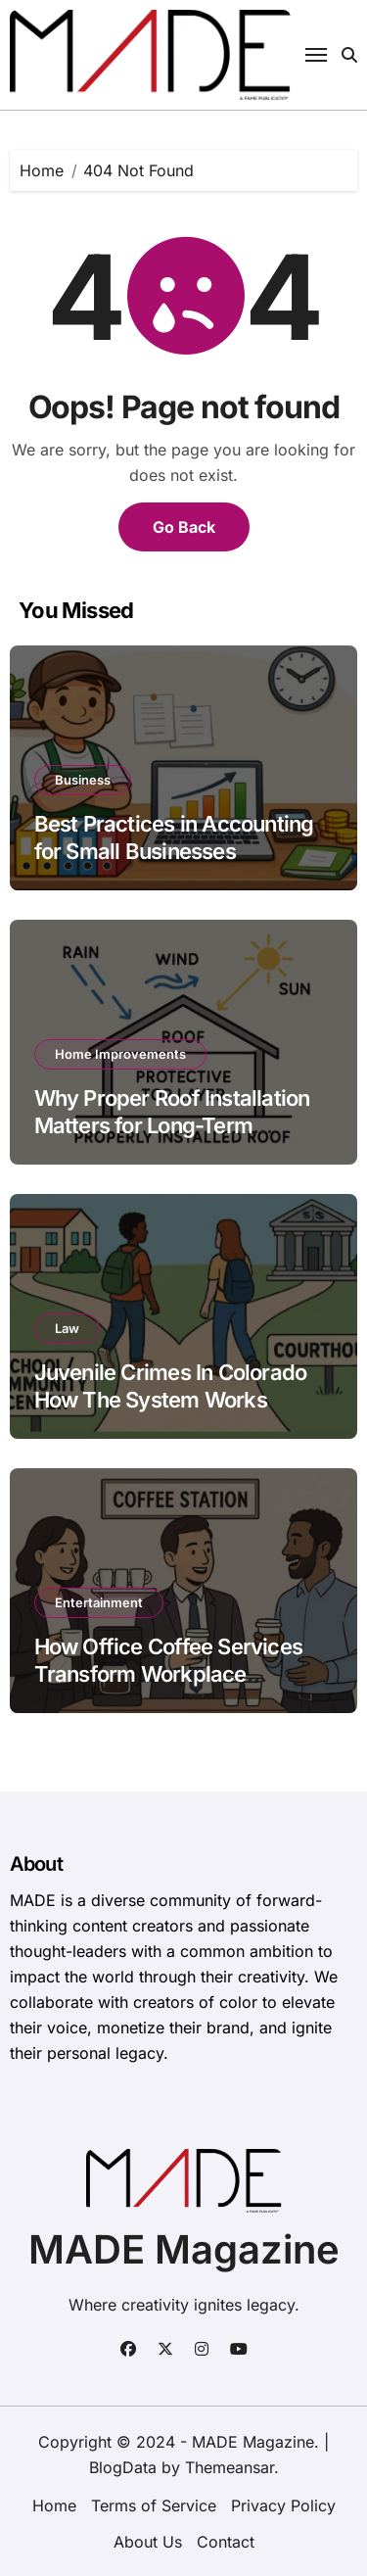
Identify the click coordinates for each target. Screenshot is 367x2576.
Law (67, 1328)
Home (54, 2505)
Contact (225, 2542)
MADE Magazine (184, 2249)
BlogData (123, 2467)
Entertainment (99, 1602)
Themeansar (229, 2467)
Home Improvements (120, 1054)
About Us (148, 2542)
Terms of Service (153, 2505)
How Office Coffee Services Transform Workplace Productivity (168, 1674)
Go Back (184, 527)
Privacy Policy (283, 2505)
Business (83, 779)
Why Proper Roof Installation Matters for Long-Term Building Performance (172, 1126)
